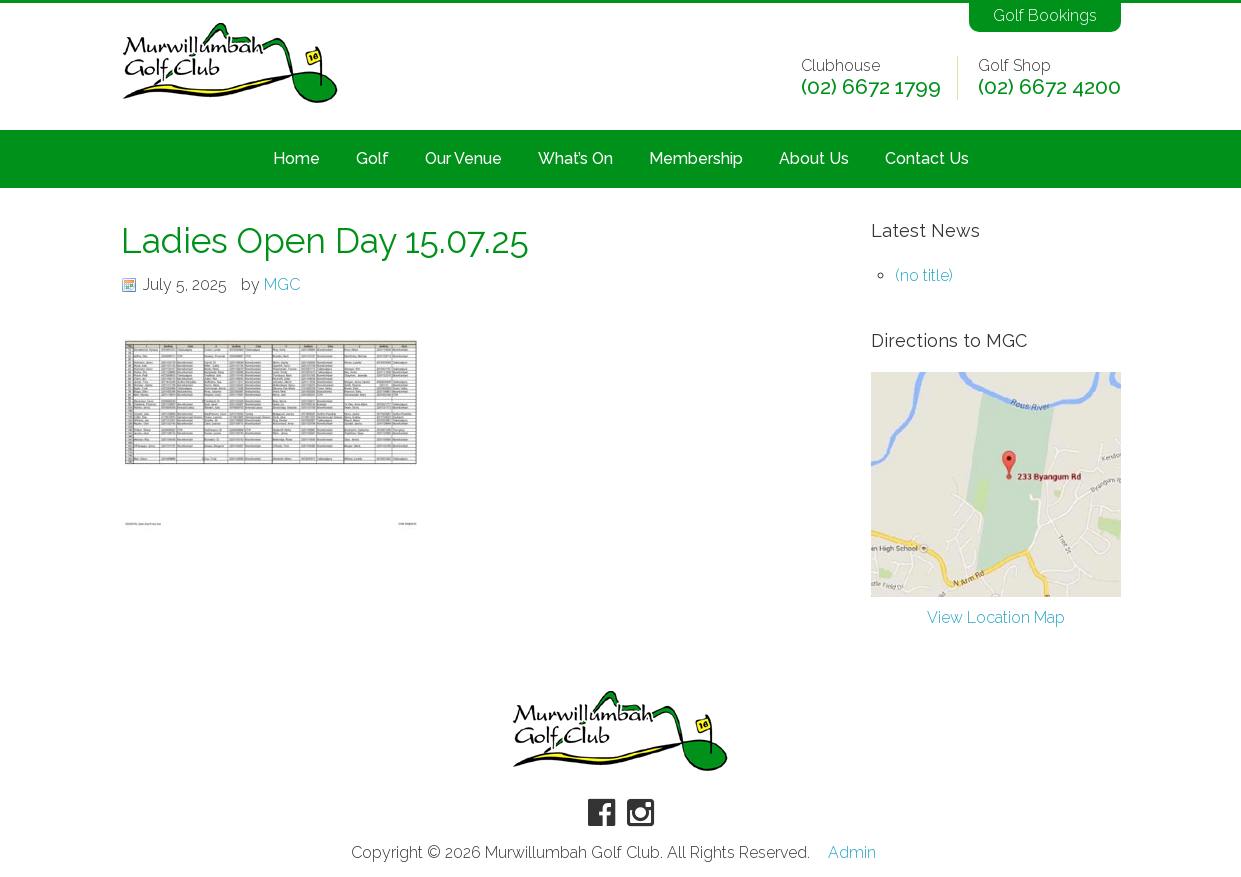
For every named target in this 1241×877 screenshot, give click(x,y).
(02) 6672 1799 (871, 87)
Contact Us (927, 158)
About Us (814, 158)
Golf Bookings (1045, 15)
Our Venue (463, 158)
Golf (372, 158)
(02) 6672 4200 (1049, 87)
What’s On (575, 158)
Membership (696, 158)
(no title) (924, 275)
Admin (852, 853)
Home (296, 158)
